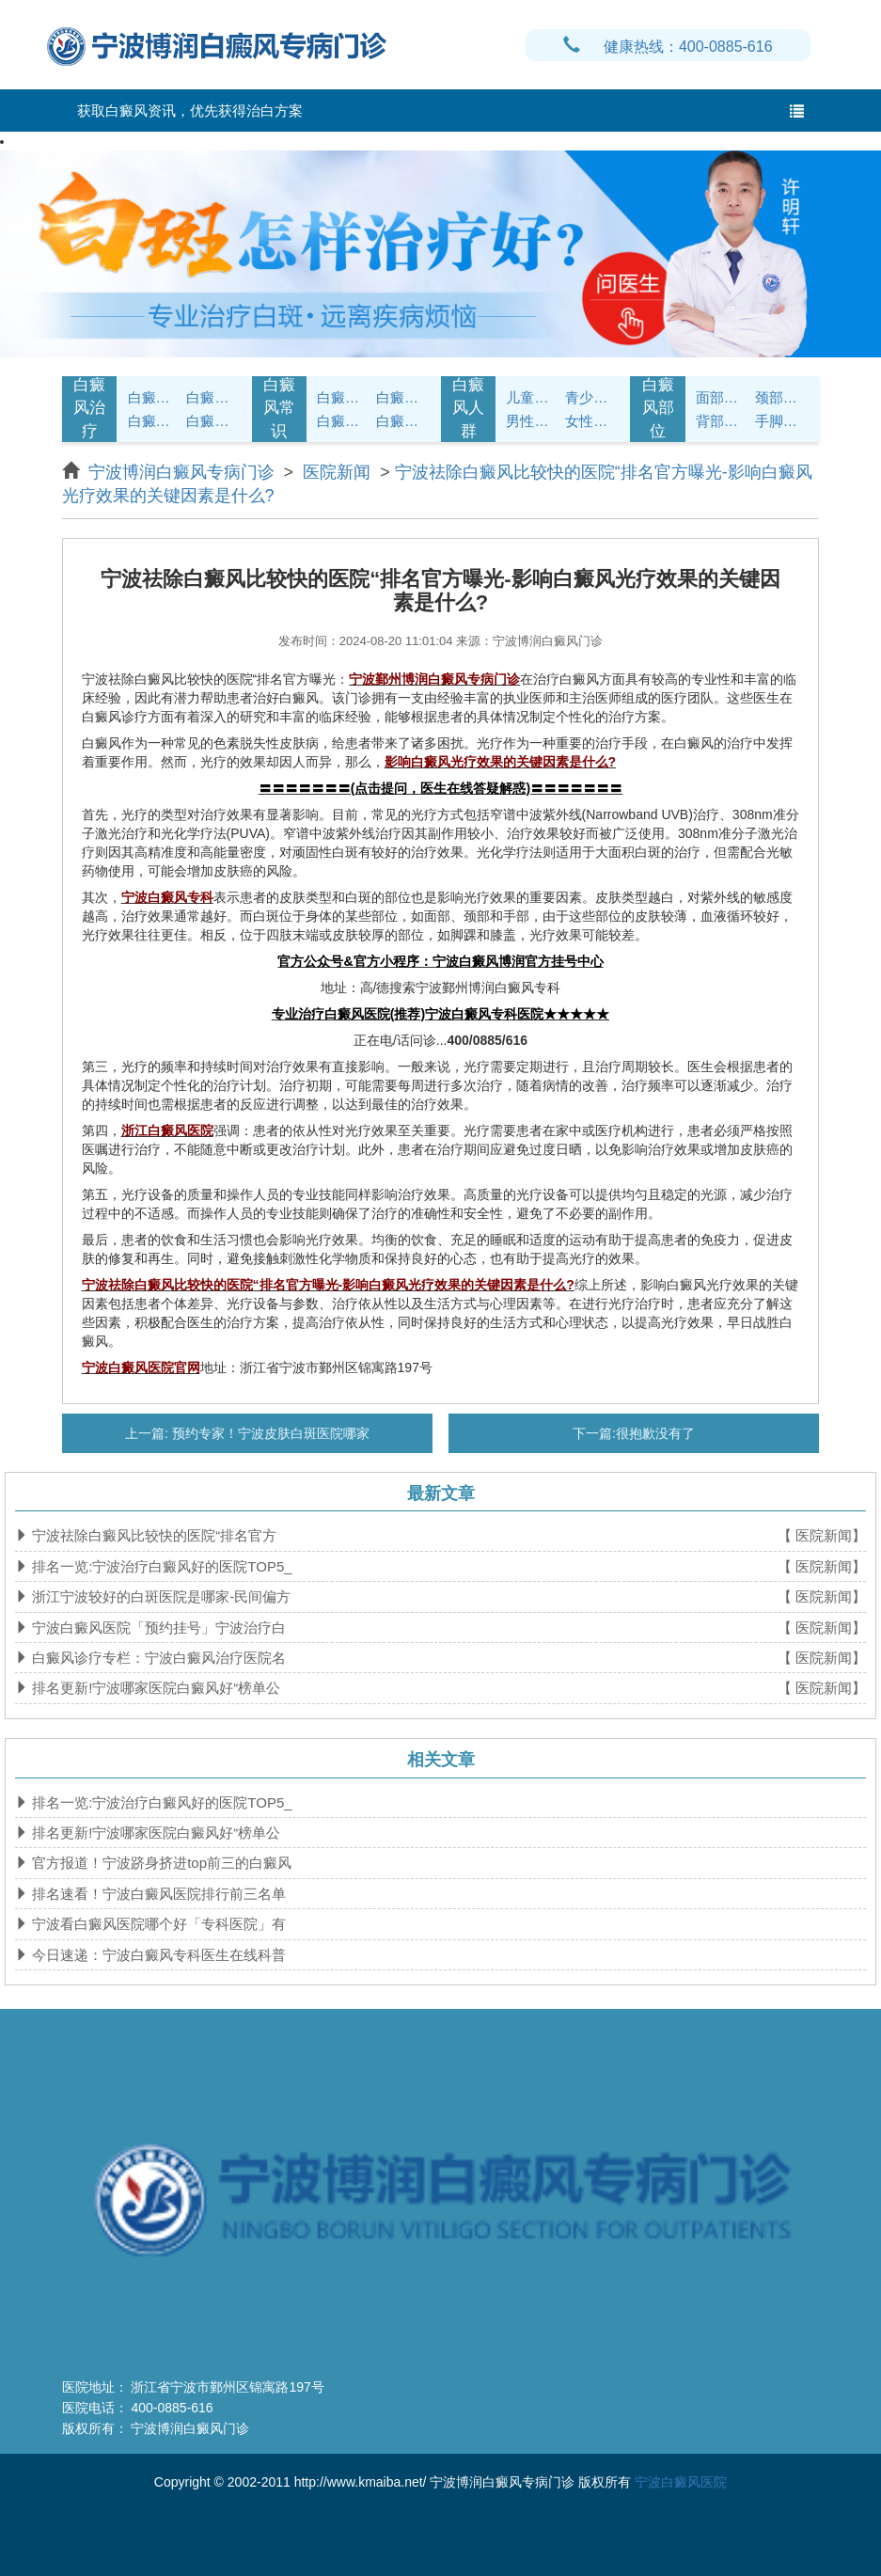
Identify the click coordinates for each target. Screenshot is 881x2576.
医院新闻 (336, 472)
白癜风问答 (344, 421)
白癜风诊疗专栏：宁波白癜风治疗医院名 (157, 1658)
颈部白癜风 (782, 397)
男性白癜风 (533, 421)
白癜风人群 (468, 408)
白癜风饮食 (403, 397)
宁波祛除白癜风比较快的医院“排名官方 (152, 1535)
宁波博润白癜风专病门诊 (183, 472)
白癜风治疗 (89, 408)
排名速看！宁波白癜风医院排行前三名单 (157, 1894)
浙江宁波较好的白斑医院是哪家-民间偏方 (159, 1596)
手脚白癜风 (782, 421)
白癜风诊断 (213, 397)
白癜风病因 (155, 421)
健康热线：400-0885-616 (668, 47)
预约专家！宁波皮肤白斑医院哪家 (269, 1433)
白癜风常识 (279, 408)
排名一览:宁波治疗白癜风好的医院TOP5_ (160, 1566)
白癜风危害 (213, 421)
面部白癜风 (723, 397)
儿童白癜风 (533, 397)
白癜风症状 (155, 397)
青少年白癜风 (592, 397)
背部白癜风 (723, 421)
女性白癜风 (592, 421)
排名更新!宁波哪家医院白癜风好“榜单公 (154, 1688)
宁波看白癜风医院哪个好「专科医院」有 (157, 1924)
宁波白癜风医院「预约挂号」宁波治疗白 (157, 1628)
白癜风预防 (403, 421)
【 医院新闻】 (822, 1535)
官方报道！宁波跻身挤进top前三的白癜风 (159, 1863)
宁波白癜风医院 (681, 2481)
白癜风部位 (658, 408)
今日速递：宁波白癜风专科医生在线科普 (157, 1955)
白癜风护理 (344, 397)
